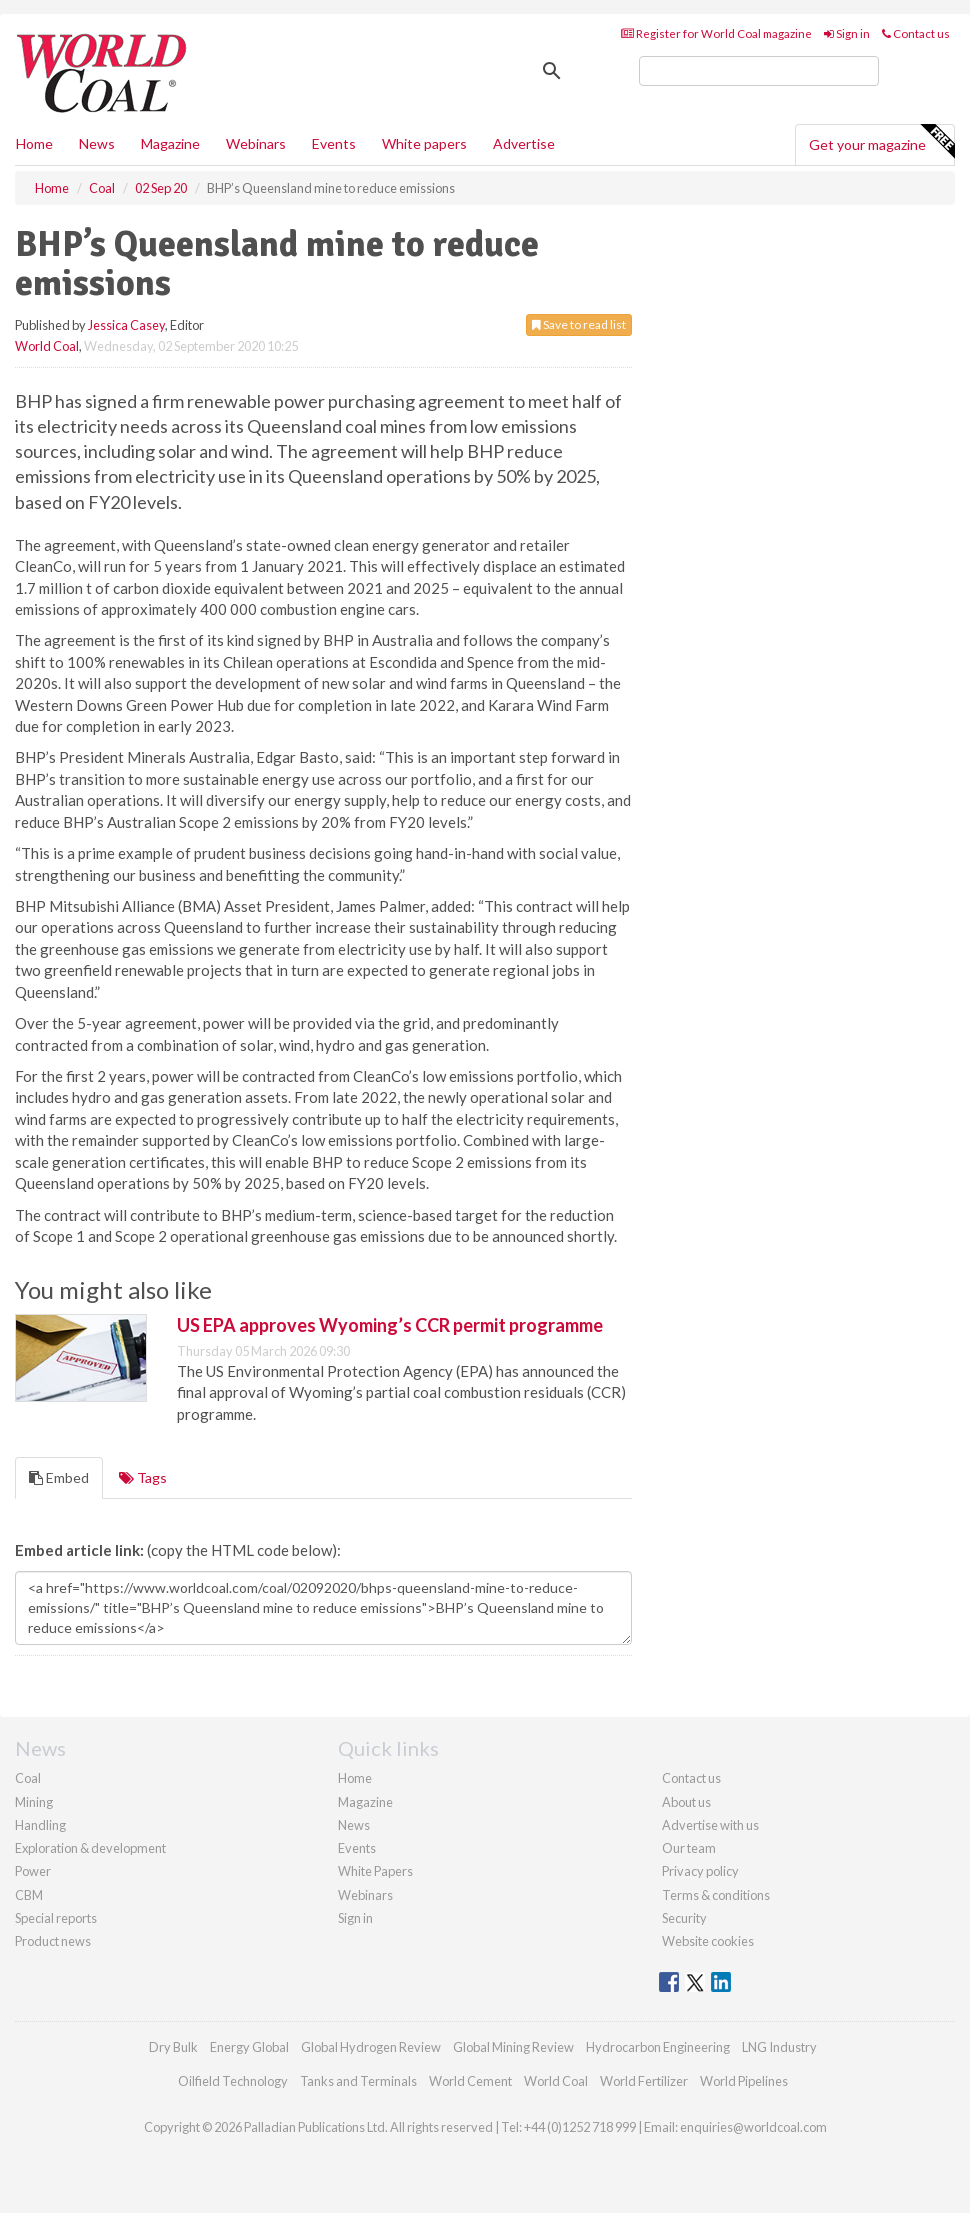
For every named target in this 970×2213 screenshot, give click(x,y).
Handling (40, 1825)
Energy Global (249, 2047)
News (354, 1825)
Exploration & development (90, 1848)
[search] (759, 71)
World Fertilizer (644, 2081)
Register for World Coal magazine (716, 33)
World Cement (470, 2081)
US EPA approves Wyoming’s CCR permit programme (390, 1325)
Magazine (170, 143)
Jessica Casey (126, 325)
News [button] (97, 143)
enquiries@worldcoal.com (753, 2127)
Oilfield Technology (233, 2081)
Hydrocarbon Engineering (658, 2047)
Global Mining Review (513, 2047)
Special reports (56, 1918)
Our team (689, 1848)
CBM (29, 1895)
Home (34, 143)
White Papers (375, 1871)
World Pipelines (744, 2081)
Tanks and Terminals (358, 2081)
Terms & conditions (716, 1895)
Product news (53, 1941)
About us (686, 1802)
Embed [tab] (59, 1477)
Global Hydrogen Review (371, 2047)
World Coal (47, 346)
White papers (424, 143)
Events (334, 143)
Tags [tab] (143, 1477)
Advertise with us (710, 1825)
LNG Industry (779, 2047)
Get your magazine (881, 142)
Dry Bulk (173, 2047)
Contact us (916, 33)
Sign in (847, 33)
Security (684, 1918)
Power (33, 1871)
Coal (28, 1778)
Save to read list (579, 324)
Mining (34, 1802)
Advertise (524, 143)
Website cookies (708, 1941)
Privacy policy (700, 1871)
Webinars (256, 143)
